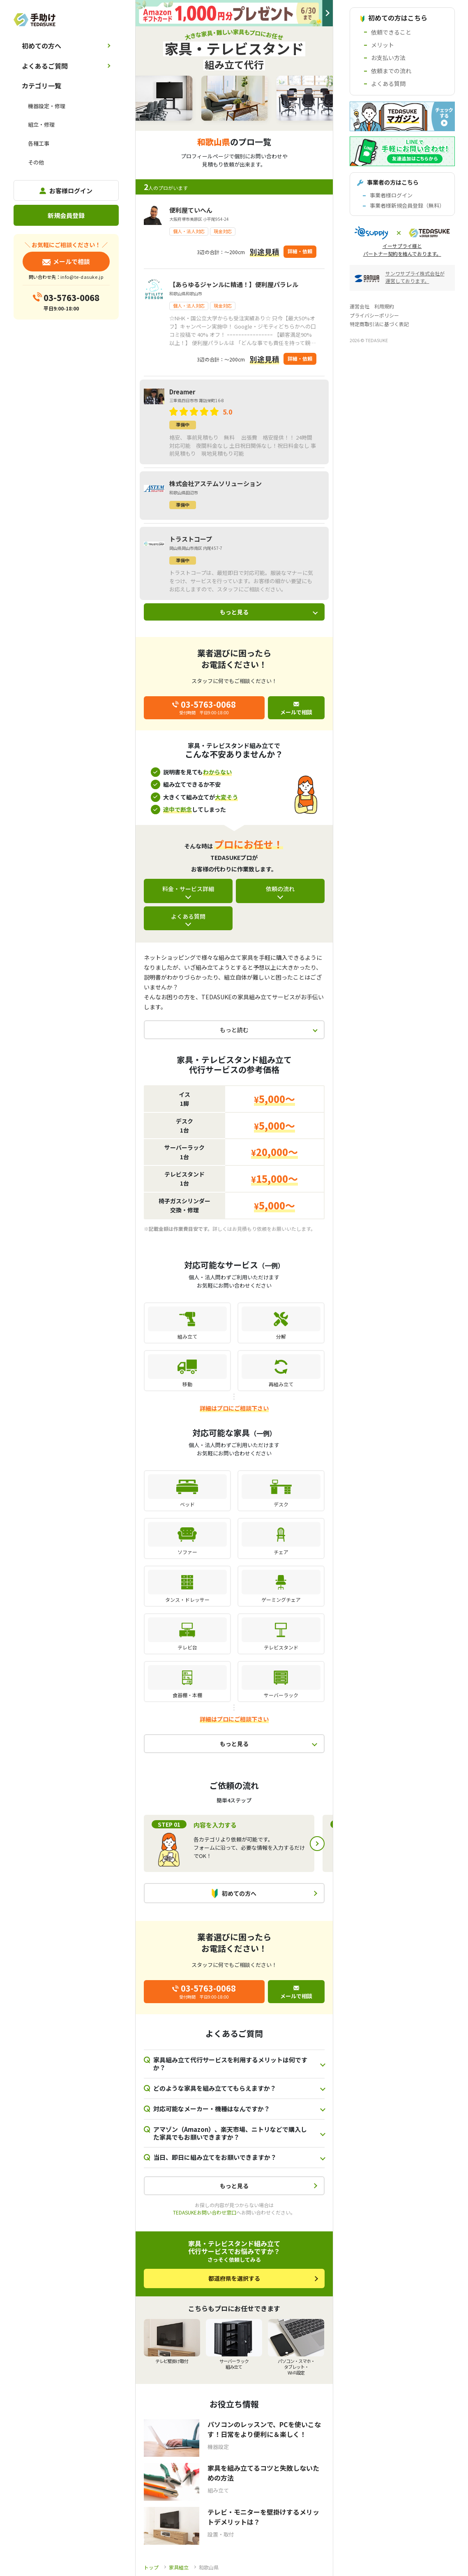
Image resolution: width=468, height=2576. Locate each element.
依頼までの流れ (391, 71)
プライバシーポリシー (374, 315)
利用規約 (384, 306)
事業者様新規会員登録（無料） (407, 205)
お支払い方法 (388, 57)
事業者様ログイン (391, 195)
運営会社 (359, 306)
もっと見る (234, 612)
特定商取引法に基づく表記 (379, 323)
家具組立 (179, 2567)
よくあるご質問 (45, 66)
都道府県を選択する (234, 2278)
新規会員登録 (66, 215)
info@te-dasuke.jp (81, 276)
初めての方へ (41, 46)
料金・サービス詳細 (188, 889)
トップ (151, 2567)
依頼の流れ (280, 889)
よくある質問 (188, 916)
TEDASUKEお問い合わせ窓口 (204, 2212)
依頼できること (391, 32)
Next (317, 1843)
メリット (382, 45)
